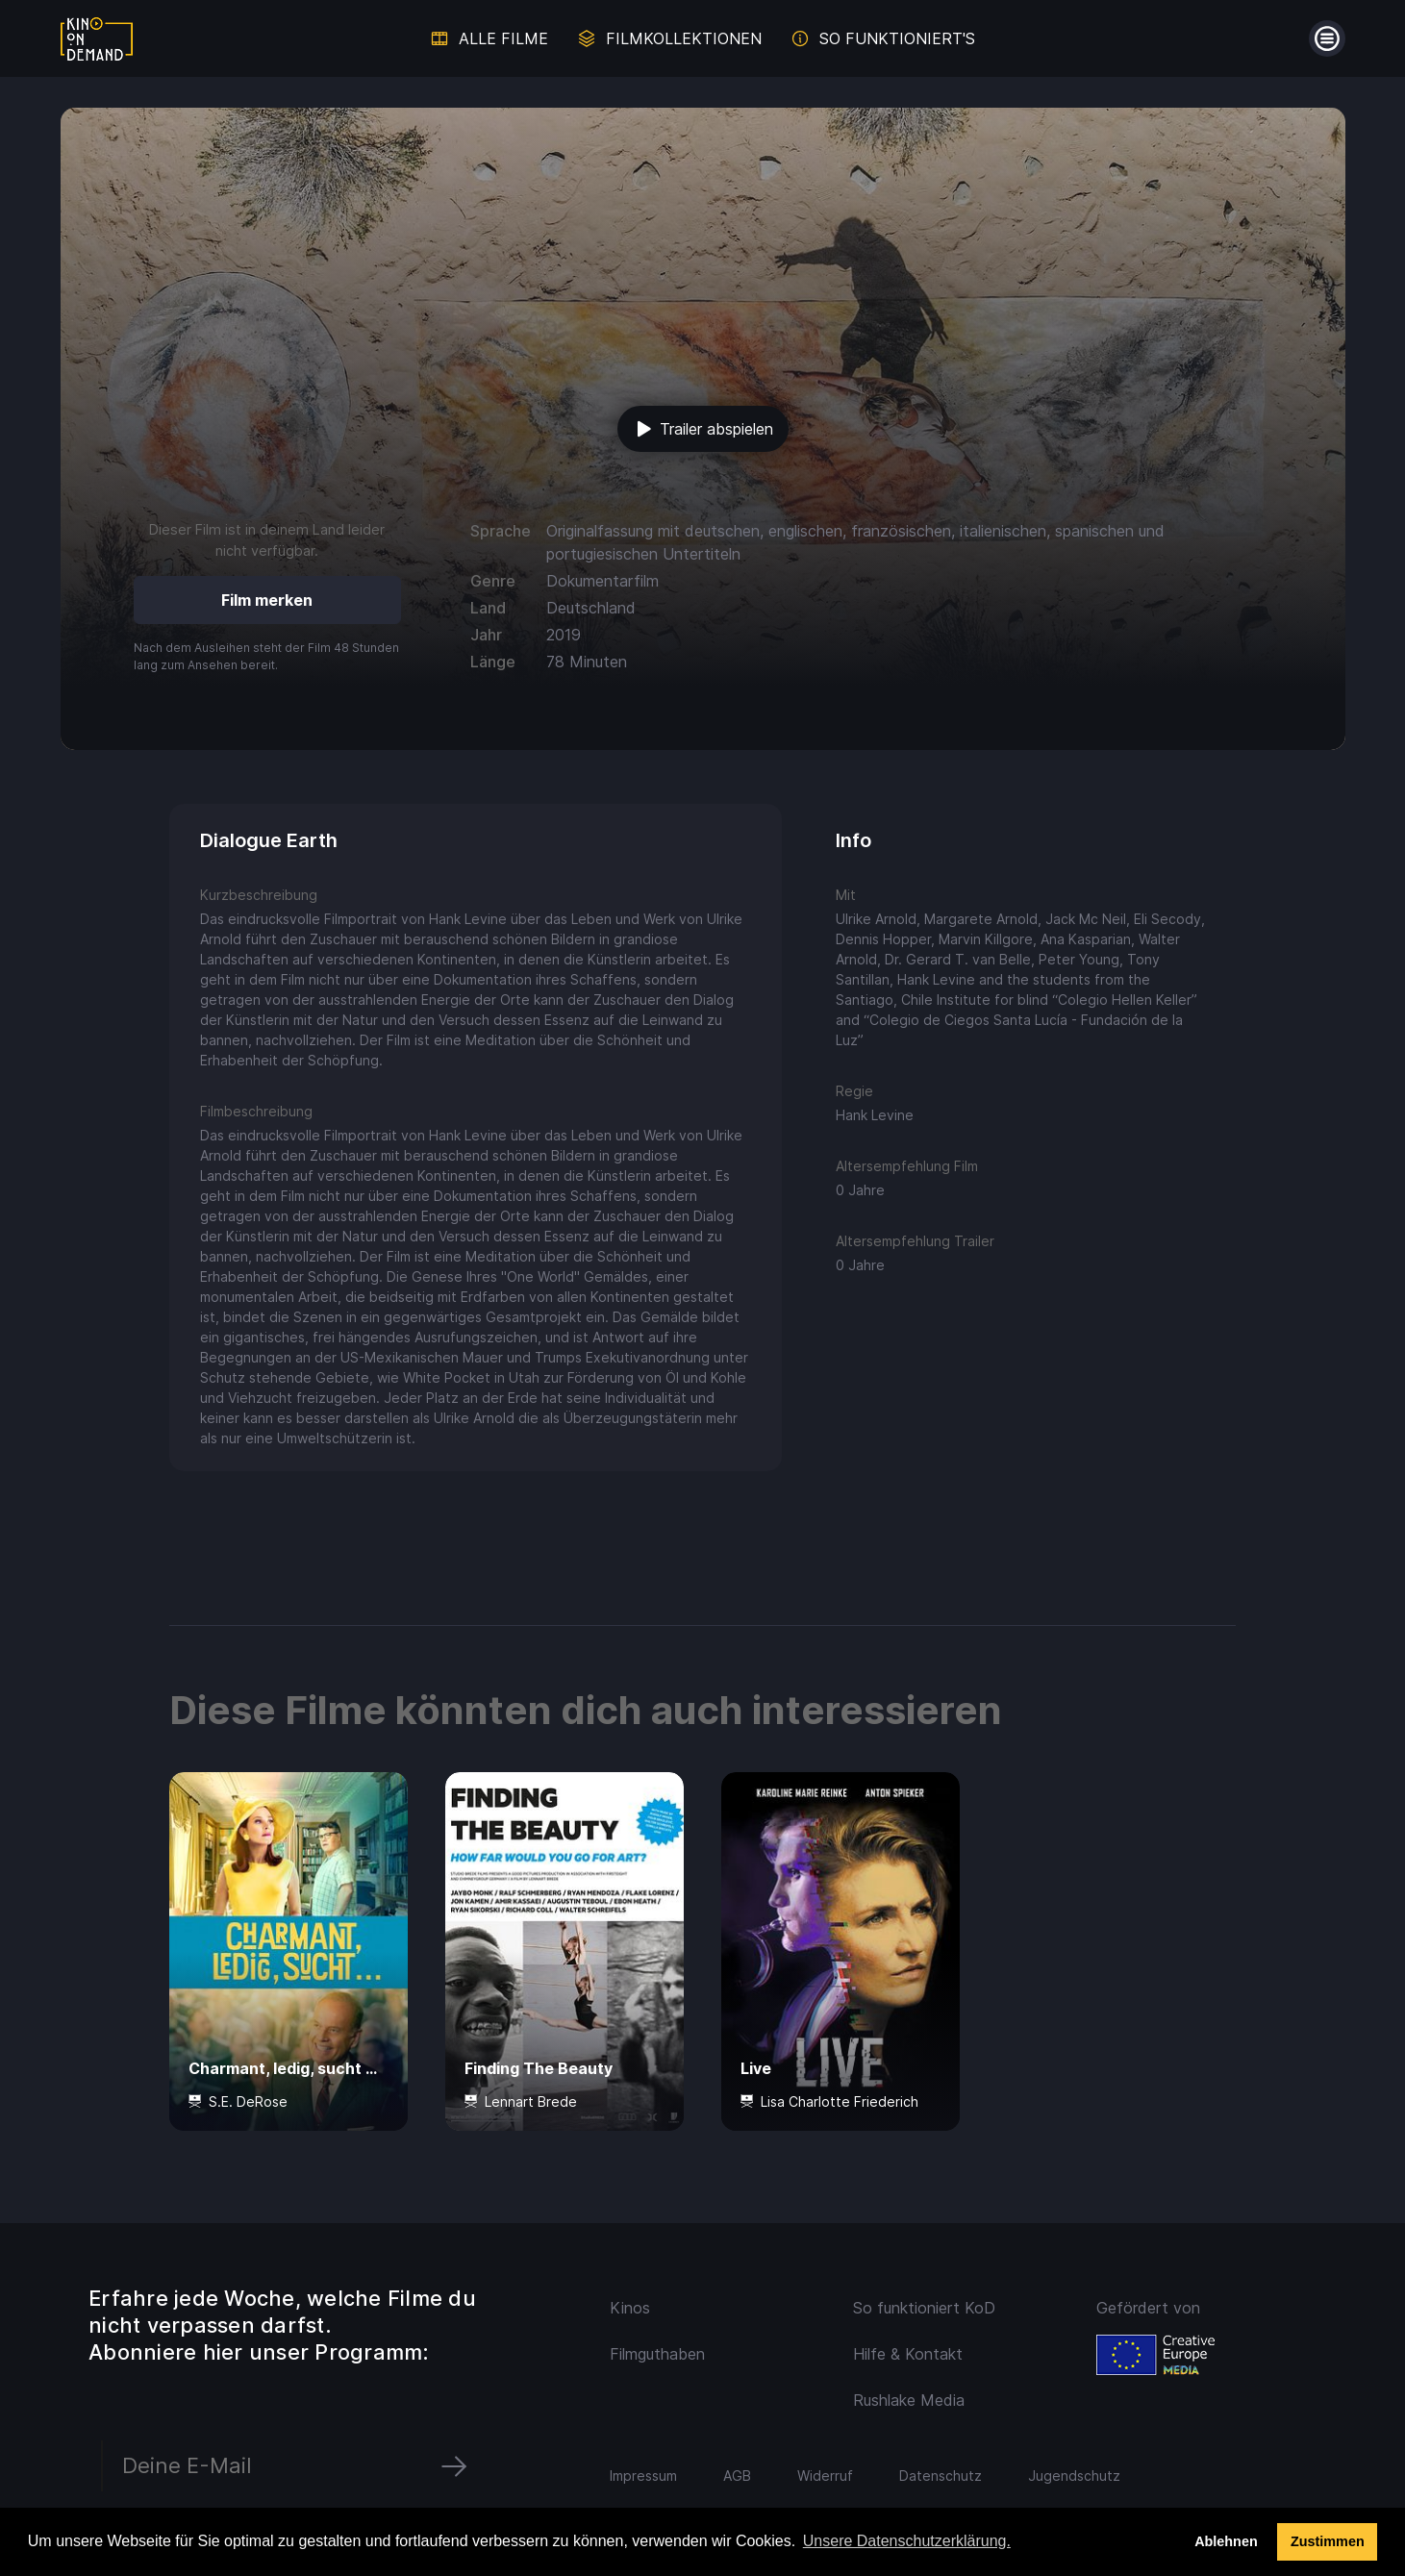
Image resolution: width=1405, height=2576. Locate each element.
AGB (737, 2475)
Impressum (643, 2475)
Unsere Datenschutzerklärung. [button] (907, 2541)
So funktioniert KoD (924, 2307)
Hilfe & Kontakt (908, 2353)
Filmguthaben (657, 2353)
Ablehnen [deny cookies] (1226, 2541)
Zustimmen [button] (1328, 2541)
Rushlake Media (909, 2400)
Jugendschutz (1074, 2475)
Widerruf (825, 2475)
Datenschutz (940, 2475)
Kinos (630, 2307)
